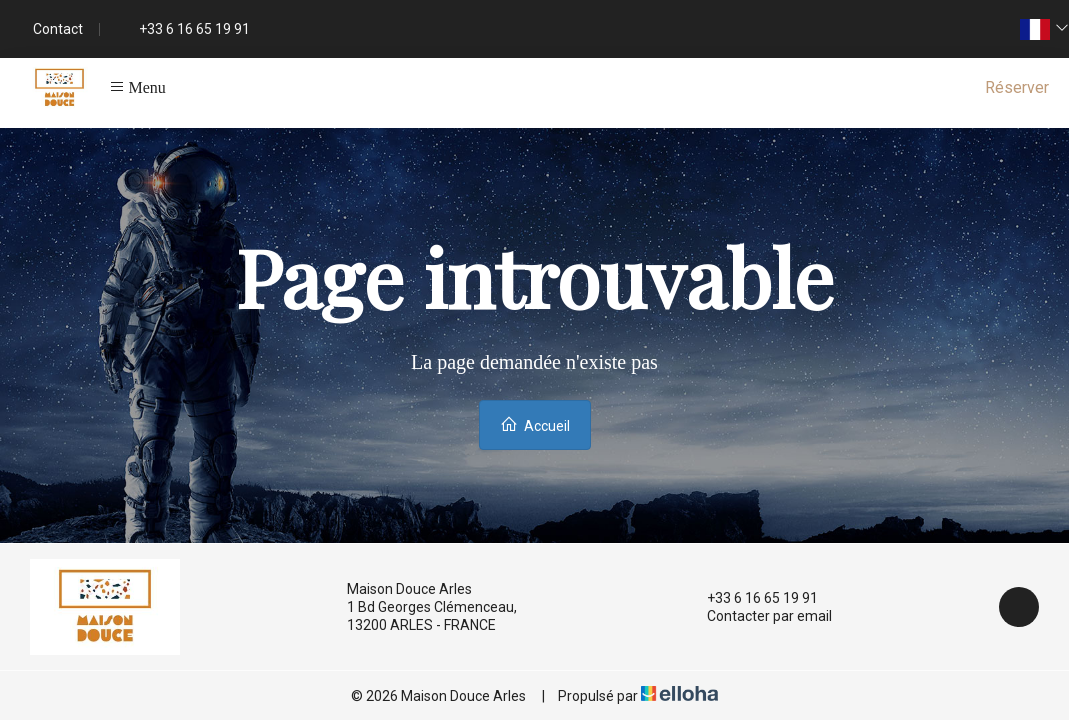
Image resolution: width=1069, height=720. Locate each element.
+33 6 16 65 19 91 (751, 598)
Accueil (535, 424)
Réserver (1017, 87)
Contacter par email (758, 616)
